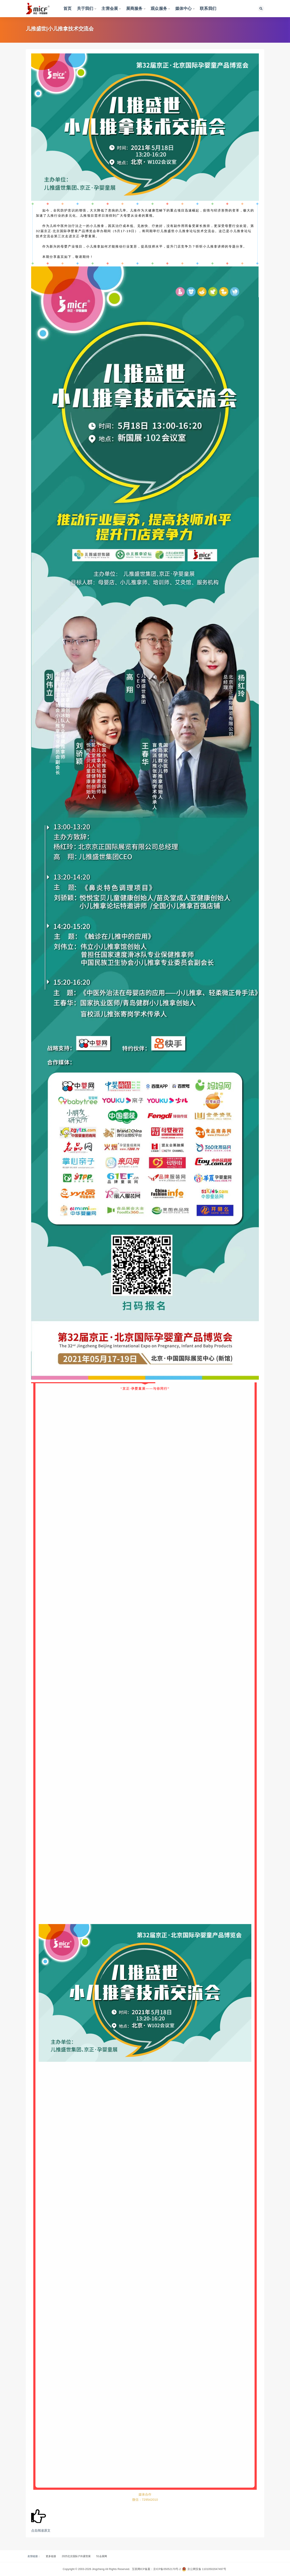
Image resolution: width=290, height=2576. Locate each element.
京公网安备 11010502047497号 (206, 2569)
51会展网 (101, 2556)
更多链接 (51, 2556)
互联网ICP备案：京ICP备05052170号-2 (156, 2569)
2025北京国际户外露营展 (76, 2556)
